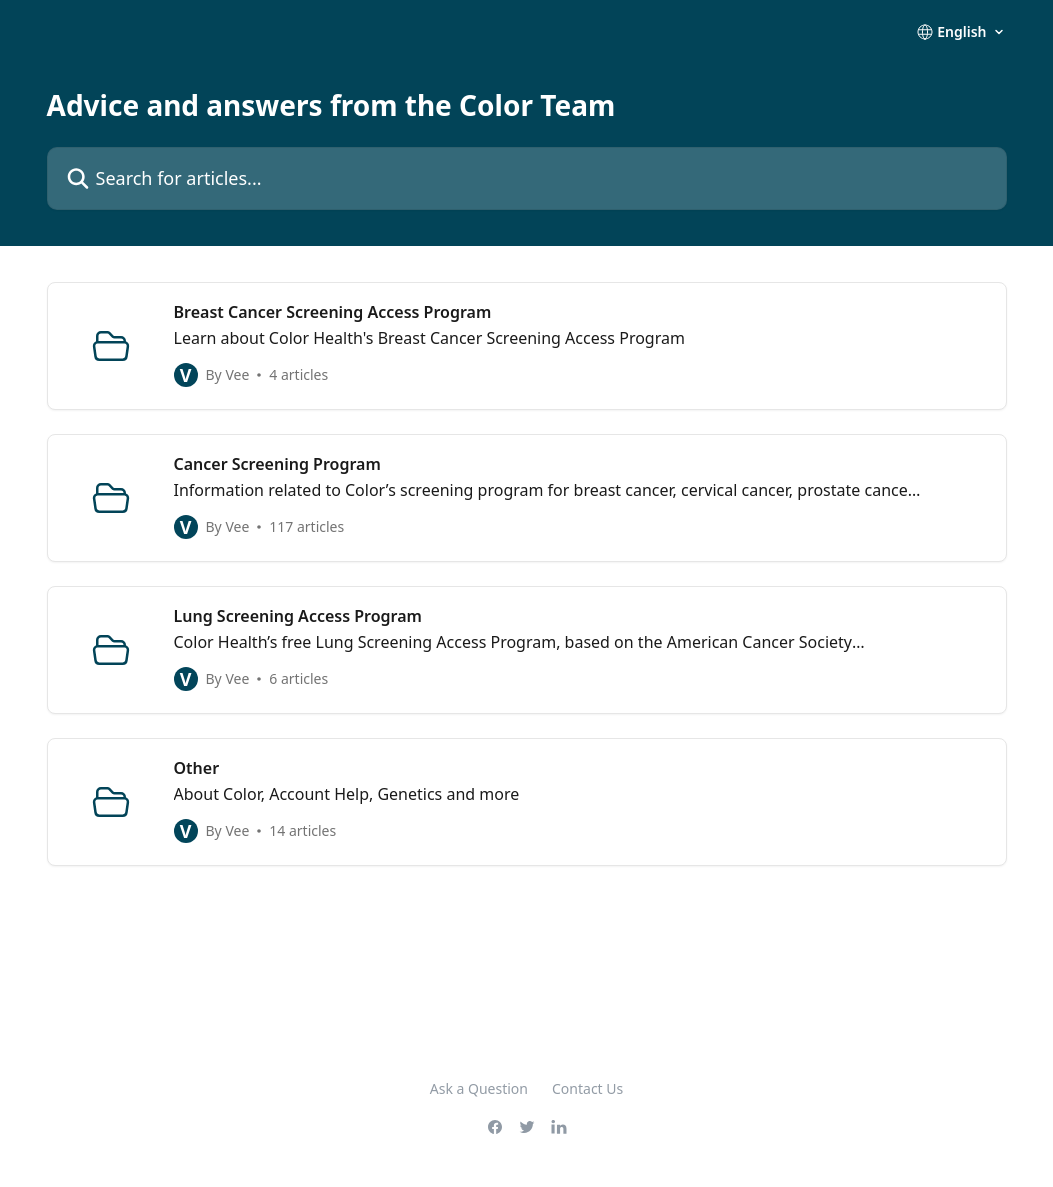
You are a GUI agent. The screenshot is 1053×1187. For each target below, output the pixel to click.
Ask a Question (479, 1088)
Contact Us (587, 1088)
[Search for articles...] (527, 178)
